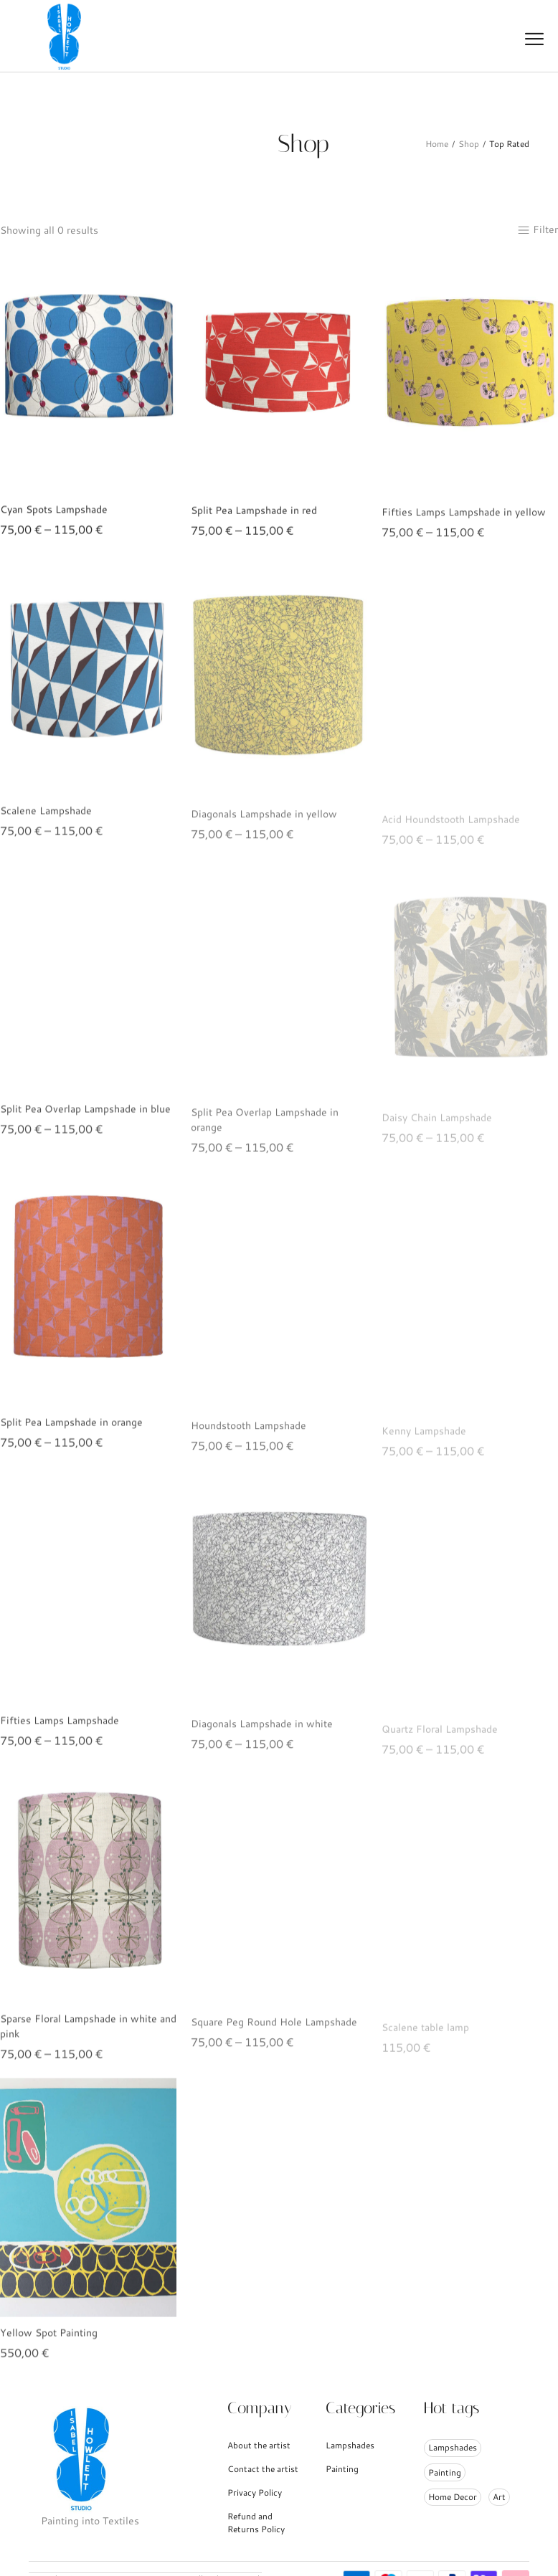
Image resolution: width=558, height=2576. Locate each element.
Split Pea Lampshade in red (254, 522)
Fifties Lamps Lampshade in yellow (464, 527)
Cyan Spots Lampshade (54, 517)
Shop (468, 144)
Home (436, 144)
